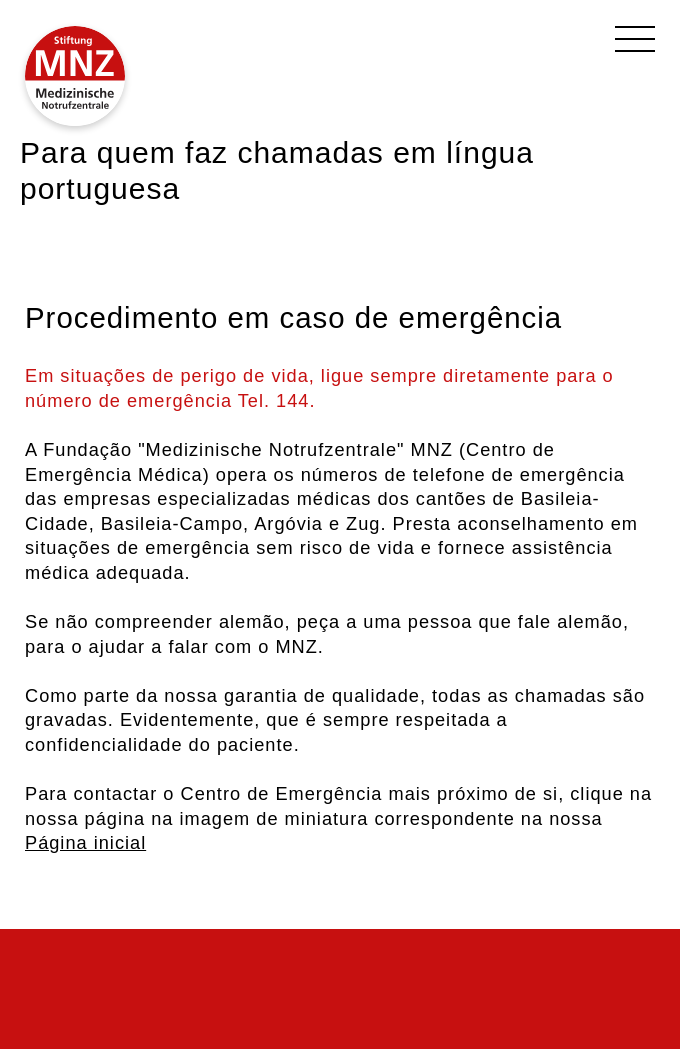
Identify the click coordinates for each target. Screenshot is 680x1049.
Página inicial (85, 843)
